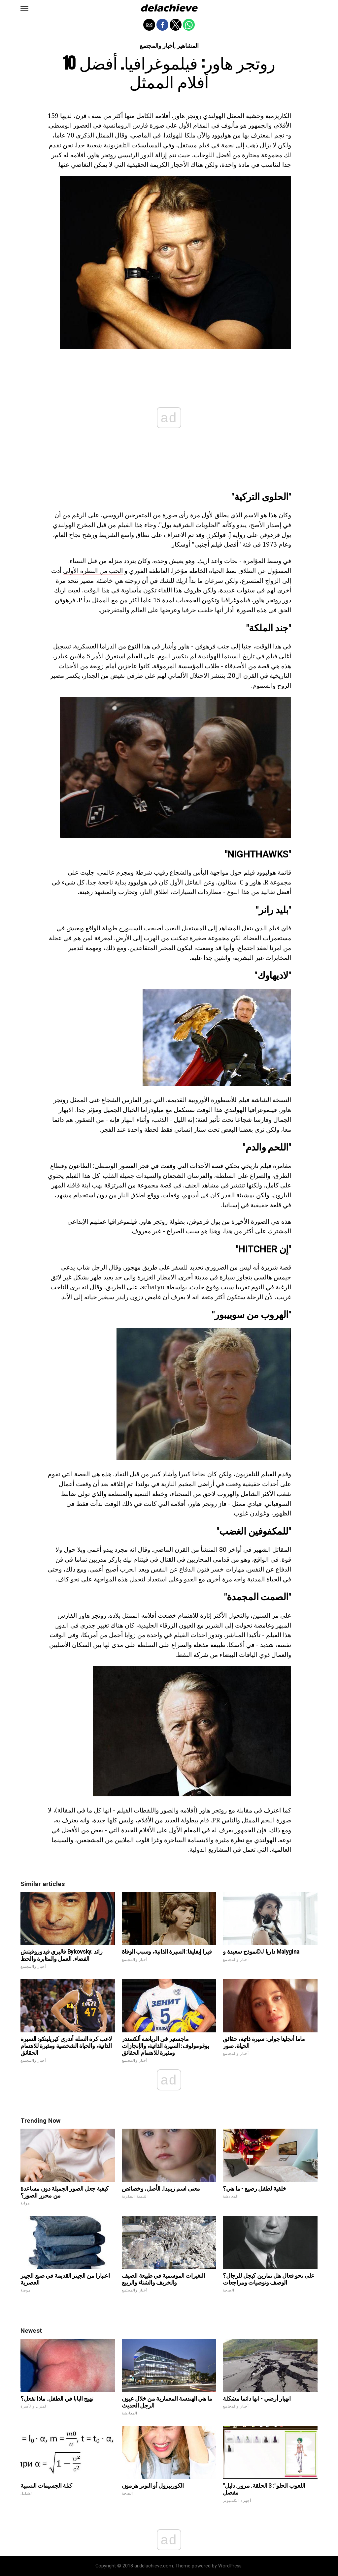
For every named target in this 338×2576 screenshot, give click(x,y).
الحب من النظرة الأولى (93, 570)
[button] (24, 8)
